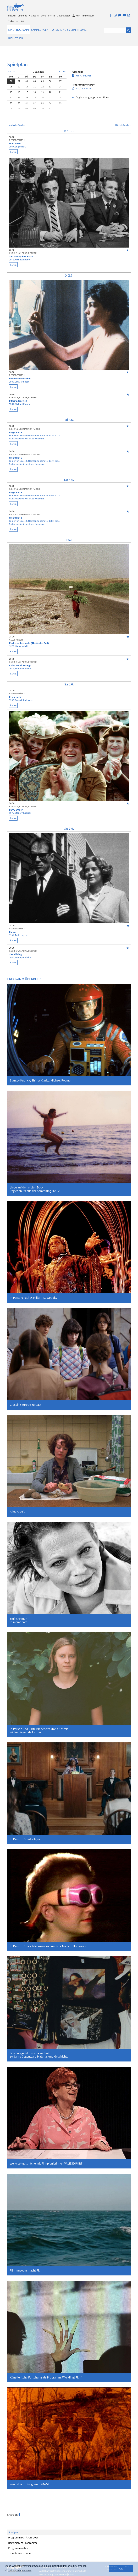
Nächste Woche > (123, 125)
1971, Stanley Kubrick (20, 667)
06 (50, 81)
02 (19, 81)
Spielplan (13, 2532)
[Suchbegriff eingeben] (115, 30)
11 (34, 86)
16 (19, 92)
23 (19, 97)
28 (60, 97)
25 (34, 97)
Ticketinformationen (20, 2553)
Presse (51, 15)
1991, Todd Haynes (18, 933)
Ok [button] (121, 2568)
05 (42, 81)
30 (19, 103)
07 (60, 81)
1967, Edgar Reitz (17, 145)
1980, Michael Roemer (20, 402)
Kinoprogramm (18, 30)
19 (42, 92)
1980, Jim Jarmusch (20, 380)
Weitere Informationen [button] (19, 2570)
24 (26, 97)
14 (60, 86)
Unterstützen (63, 15)
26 (42, 97)
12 (42, 86)
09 (19, 86)
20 (50, 92)
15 (11, 92)
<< (9, 71)
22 (11, 97)
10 (26, 86)
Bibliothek (15, 38)
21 (60, 92)
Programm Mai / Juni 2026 (23, 2537)
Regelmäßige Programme (22, 2542)
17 (26, 92)
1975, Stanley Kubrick (20, 811)
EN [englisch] (22, 21)
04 (34, 81)
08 (11, 86)
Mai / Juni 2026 (81, 75)
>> (64, 71)
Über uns (22, 15)
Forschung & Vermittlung (68, 30)
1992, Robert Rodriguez (21, 698)
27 (50, 97)
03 (26, 81)
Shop (43, 15)
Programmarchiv (18, 2548)
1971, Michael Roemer (21, 258)
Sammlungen (39, 30)
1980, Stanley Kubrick (20, 956)
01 (11, 81)
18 (34, 92)
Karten (13, 151)
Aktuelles (34, 15)
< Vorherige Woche (16, 125)
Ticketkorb (13, 21)
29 (11, 103)
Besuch (12, 15)
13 (50, 86)
